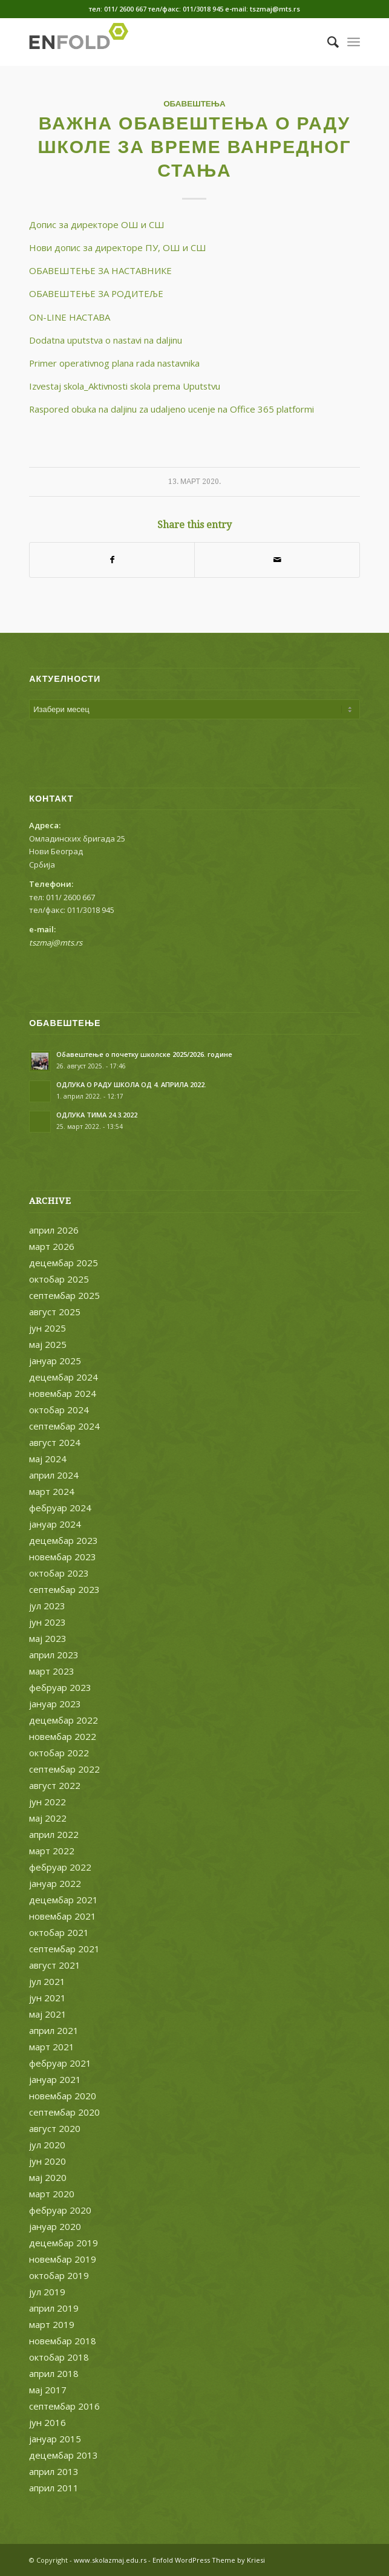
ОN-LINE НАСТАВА (69, 317)
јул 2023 (47, 1606)
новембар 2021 (62, 1916)
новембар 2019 (62, 2259)
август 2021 (54, 1965)
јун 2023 (47, 1622)
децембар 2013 (63, 2455)
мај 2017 (48, 2390)
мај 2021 (48, 2014)
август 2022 (54, 1785)
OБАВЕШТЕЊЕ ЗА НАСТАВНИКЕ (100, 270)
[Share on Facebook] (112, 560)
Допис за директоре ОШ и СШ (97, 224)
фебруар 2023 (60, 1687)
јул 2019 (47, 2292)
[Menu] (353, 41)
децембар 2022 (63, 1720)
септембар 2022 (64, 1769)
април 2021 (54, 2030)
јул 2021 (47, 1981)
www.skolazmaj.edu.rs (110, 2560)
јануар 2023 (55, 1704)
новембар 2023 (62, 1557)
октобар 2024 (59, 1410)
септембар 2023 (64, 1589)
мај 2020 (48, 2177)
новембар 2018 (62, 2341)
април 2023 (54, 1655)
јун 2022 (47, 1802)
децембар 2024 (63, 1377)
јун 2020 (47, 2161)
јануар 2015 (55, 2439)
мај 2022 (48, 1818)
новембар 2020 (62, 2096)
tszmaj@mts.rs (55, 942)
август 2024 (54, 1442)
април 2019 (54, 2308)
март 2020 (51, 2194)
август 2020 (54, 2128)
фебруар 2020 (60, 2210)
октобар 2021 (59, 1932)
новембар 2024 (62, 1393)
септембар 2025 (64, 1295)
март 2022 (51, 1851)
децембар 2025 (63, 1263)
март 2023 (51, 1671)
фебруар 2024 (60, 1508)
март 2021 (51, 2047)
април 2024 (54, 1475)
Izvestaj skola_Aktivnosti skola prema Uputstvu (124, 386)
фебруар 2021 (60, 2063)
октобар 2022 (59, 1753)
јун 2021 (47, 1998)
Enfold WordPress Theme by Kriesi (208, 2560)
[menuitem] (327, 42)
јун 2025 (47, 1328)
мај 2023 (48, 1638)
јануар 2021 (55, 2079)
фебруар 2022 (60, 1867)
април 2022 (54, 1834)
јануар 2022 (55, 1883)
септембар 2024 (64, 1426)
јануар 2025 (55, 1361)
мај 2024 (48, 1459)
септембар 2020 (64, 2112)
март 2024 (51, 1491)
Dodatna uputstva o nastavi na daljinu (105, 340)
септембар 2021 (64, 1949)
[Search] (327, 42)
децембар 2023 (63, 1540)
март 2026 (51, 1246)
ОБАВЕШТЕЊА (194, 103)
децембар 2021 (63, 1900)
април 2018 (54, 2373)
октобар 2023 (59, 1573)
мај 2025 (48, 1344)
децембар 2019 (63, 2243)
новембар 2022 (62, 1736)
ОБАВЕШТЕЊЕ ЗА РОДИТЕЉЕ (96, 293)
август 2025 (54, 1312)
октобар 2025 (59, 1279)
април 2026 (54, 1230)
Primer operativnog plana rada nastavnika (114, 363)
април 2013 (54, 2471)
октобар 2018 (59, 2357)
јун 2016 (47, 2422)
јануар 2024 (55, 1524)
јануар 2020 (55, 2226)
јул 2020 (47, 2145)
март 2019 (51, 2324)
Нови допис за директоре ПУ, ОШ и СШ (117, 247)
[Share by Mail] (277, 560)
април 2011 (54, 2488)
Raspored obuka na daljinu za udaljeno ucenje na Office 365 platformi (171, 409)
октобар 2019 (59, 2275)
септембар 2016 (64, 2406)
